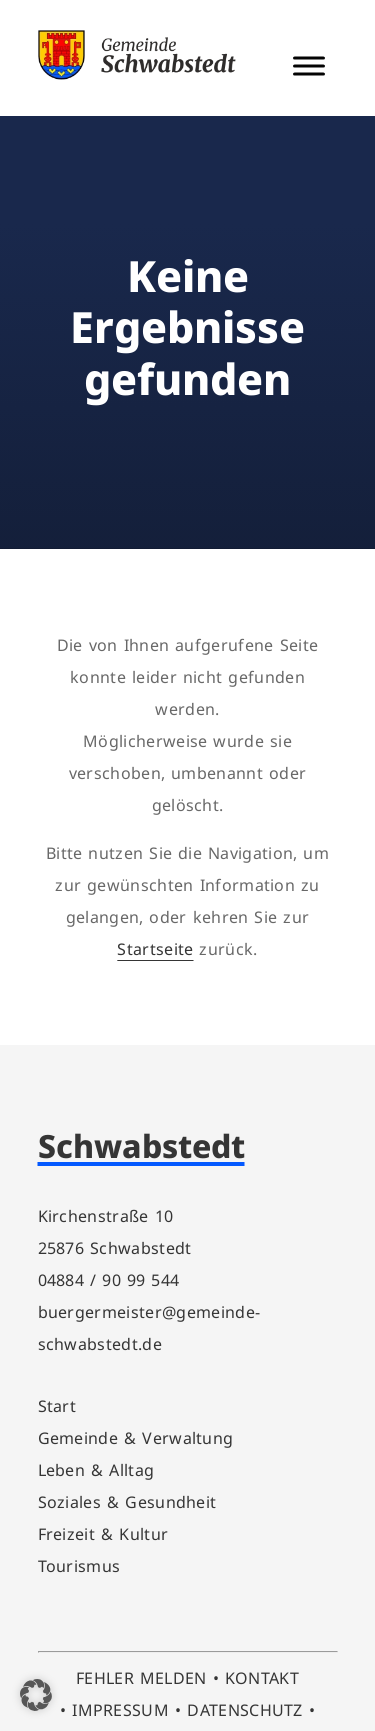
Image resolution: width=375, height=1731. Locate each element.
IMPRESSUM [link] (120, 1710)
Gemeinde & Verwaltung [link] (136, 1438)
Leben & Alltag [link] (96, 1470)
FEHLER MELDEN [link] (141, 1678)
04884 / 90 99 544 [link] (109, 1280)
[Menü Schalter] (309, 65)
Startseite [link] (155, 949)
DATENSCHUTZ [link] (245, 1710)
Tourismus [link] (79, 1566)
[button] (36, 1695)
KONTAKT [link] (262, 1678)
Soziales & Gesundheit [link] (127, 1502)
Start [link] (57, 1406)
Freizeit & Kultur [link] (103, 1534)
